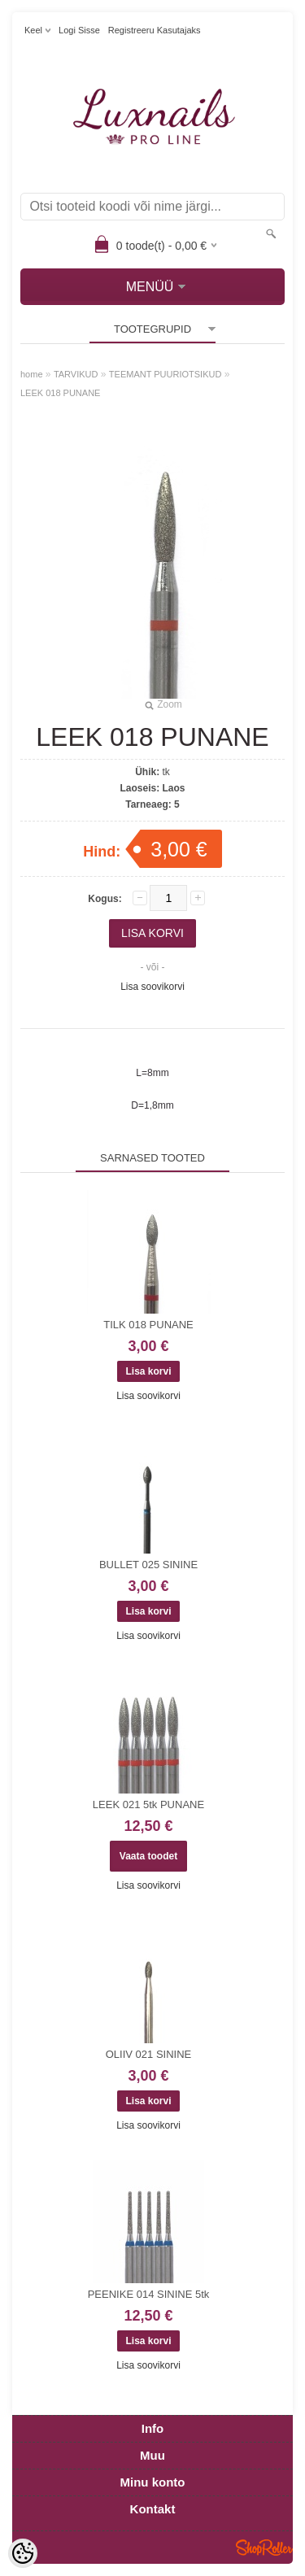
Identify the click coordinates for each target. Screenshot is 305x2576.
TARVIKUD (76, 374)
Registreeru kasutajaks (154, 30)
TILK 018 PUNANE (148, 1325)
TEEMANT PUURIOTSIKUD (165, 374)
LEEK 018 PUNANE (60, 393)
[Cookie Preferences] (22, 2553)
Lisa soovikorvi (152, 986)
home (31, 374)
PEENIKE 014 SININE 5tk (149, 2294)
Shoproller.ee (264, 2547)
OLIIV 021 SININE (149, 2054)
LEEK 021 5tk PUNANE (148, 1804)
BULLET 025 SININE (148, 1564)
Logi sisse (79, 30)
